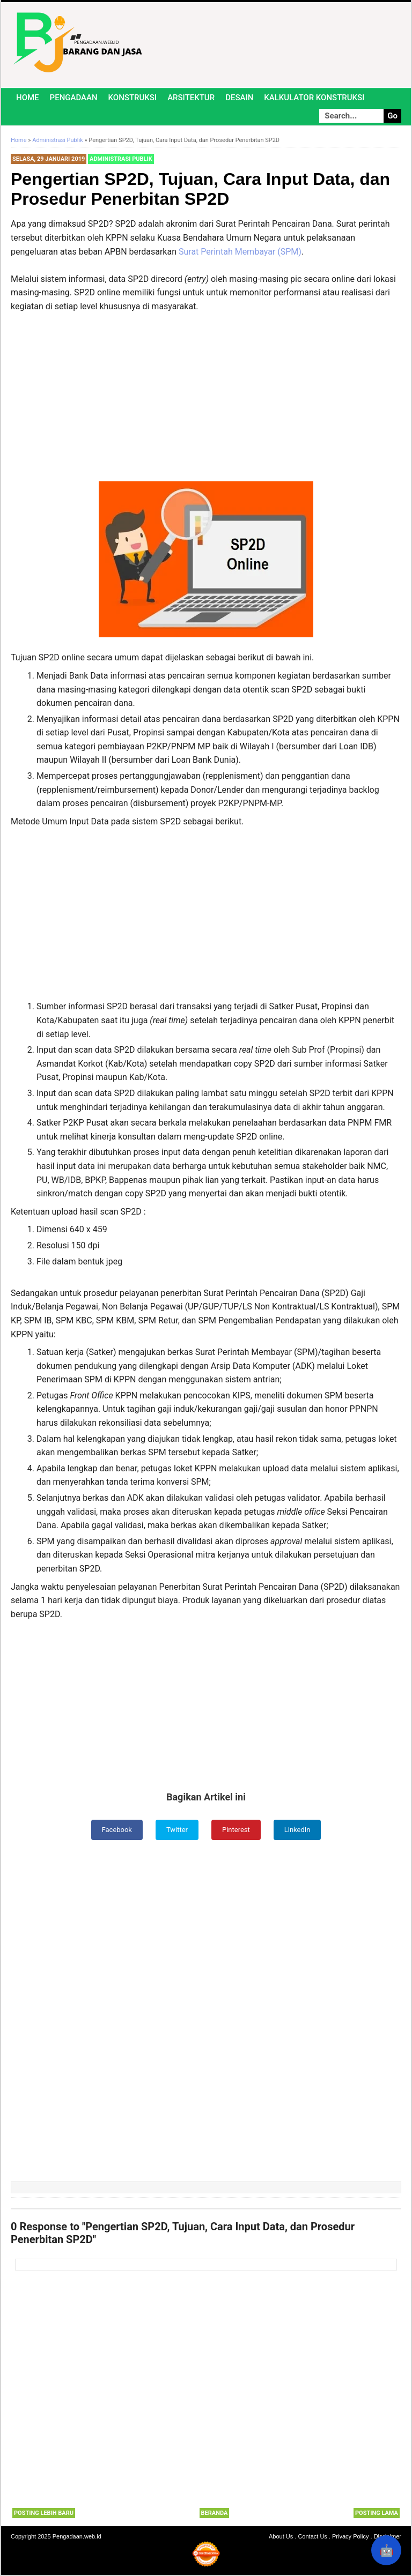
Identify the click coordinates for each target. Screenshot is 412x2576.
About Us (281, 2537)
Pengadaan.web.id (77, 2537)
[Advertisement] (206, 402)
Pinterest (237, 1830)
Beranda (214, 2513)
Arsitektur (191, 97)
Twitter (176, 1830)
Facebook (114, 1830)
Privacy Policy (350, 2537)
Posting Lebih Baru (43, 2513)
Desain (239, 97)
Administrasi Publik (121, 158)
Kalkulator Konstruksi (314, 97)
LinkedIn (300, 1830)
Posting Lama (376, 2513)
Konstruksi (132, 97)
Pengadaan (74, 97)
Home (27, 97)
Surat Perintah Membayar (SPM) (240, 252)
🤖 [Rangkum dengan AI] (386, 2550)
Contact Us (312, 2537)
